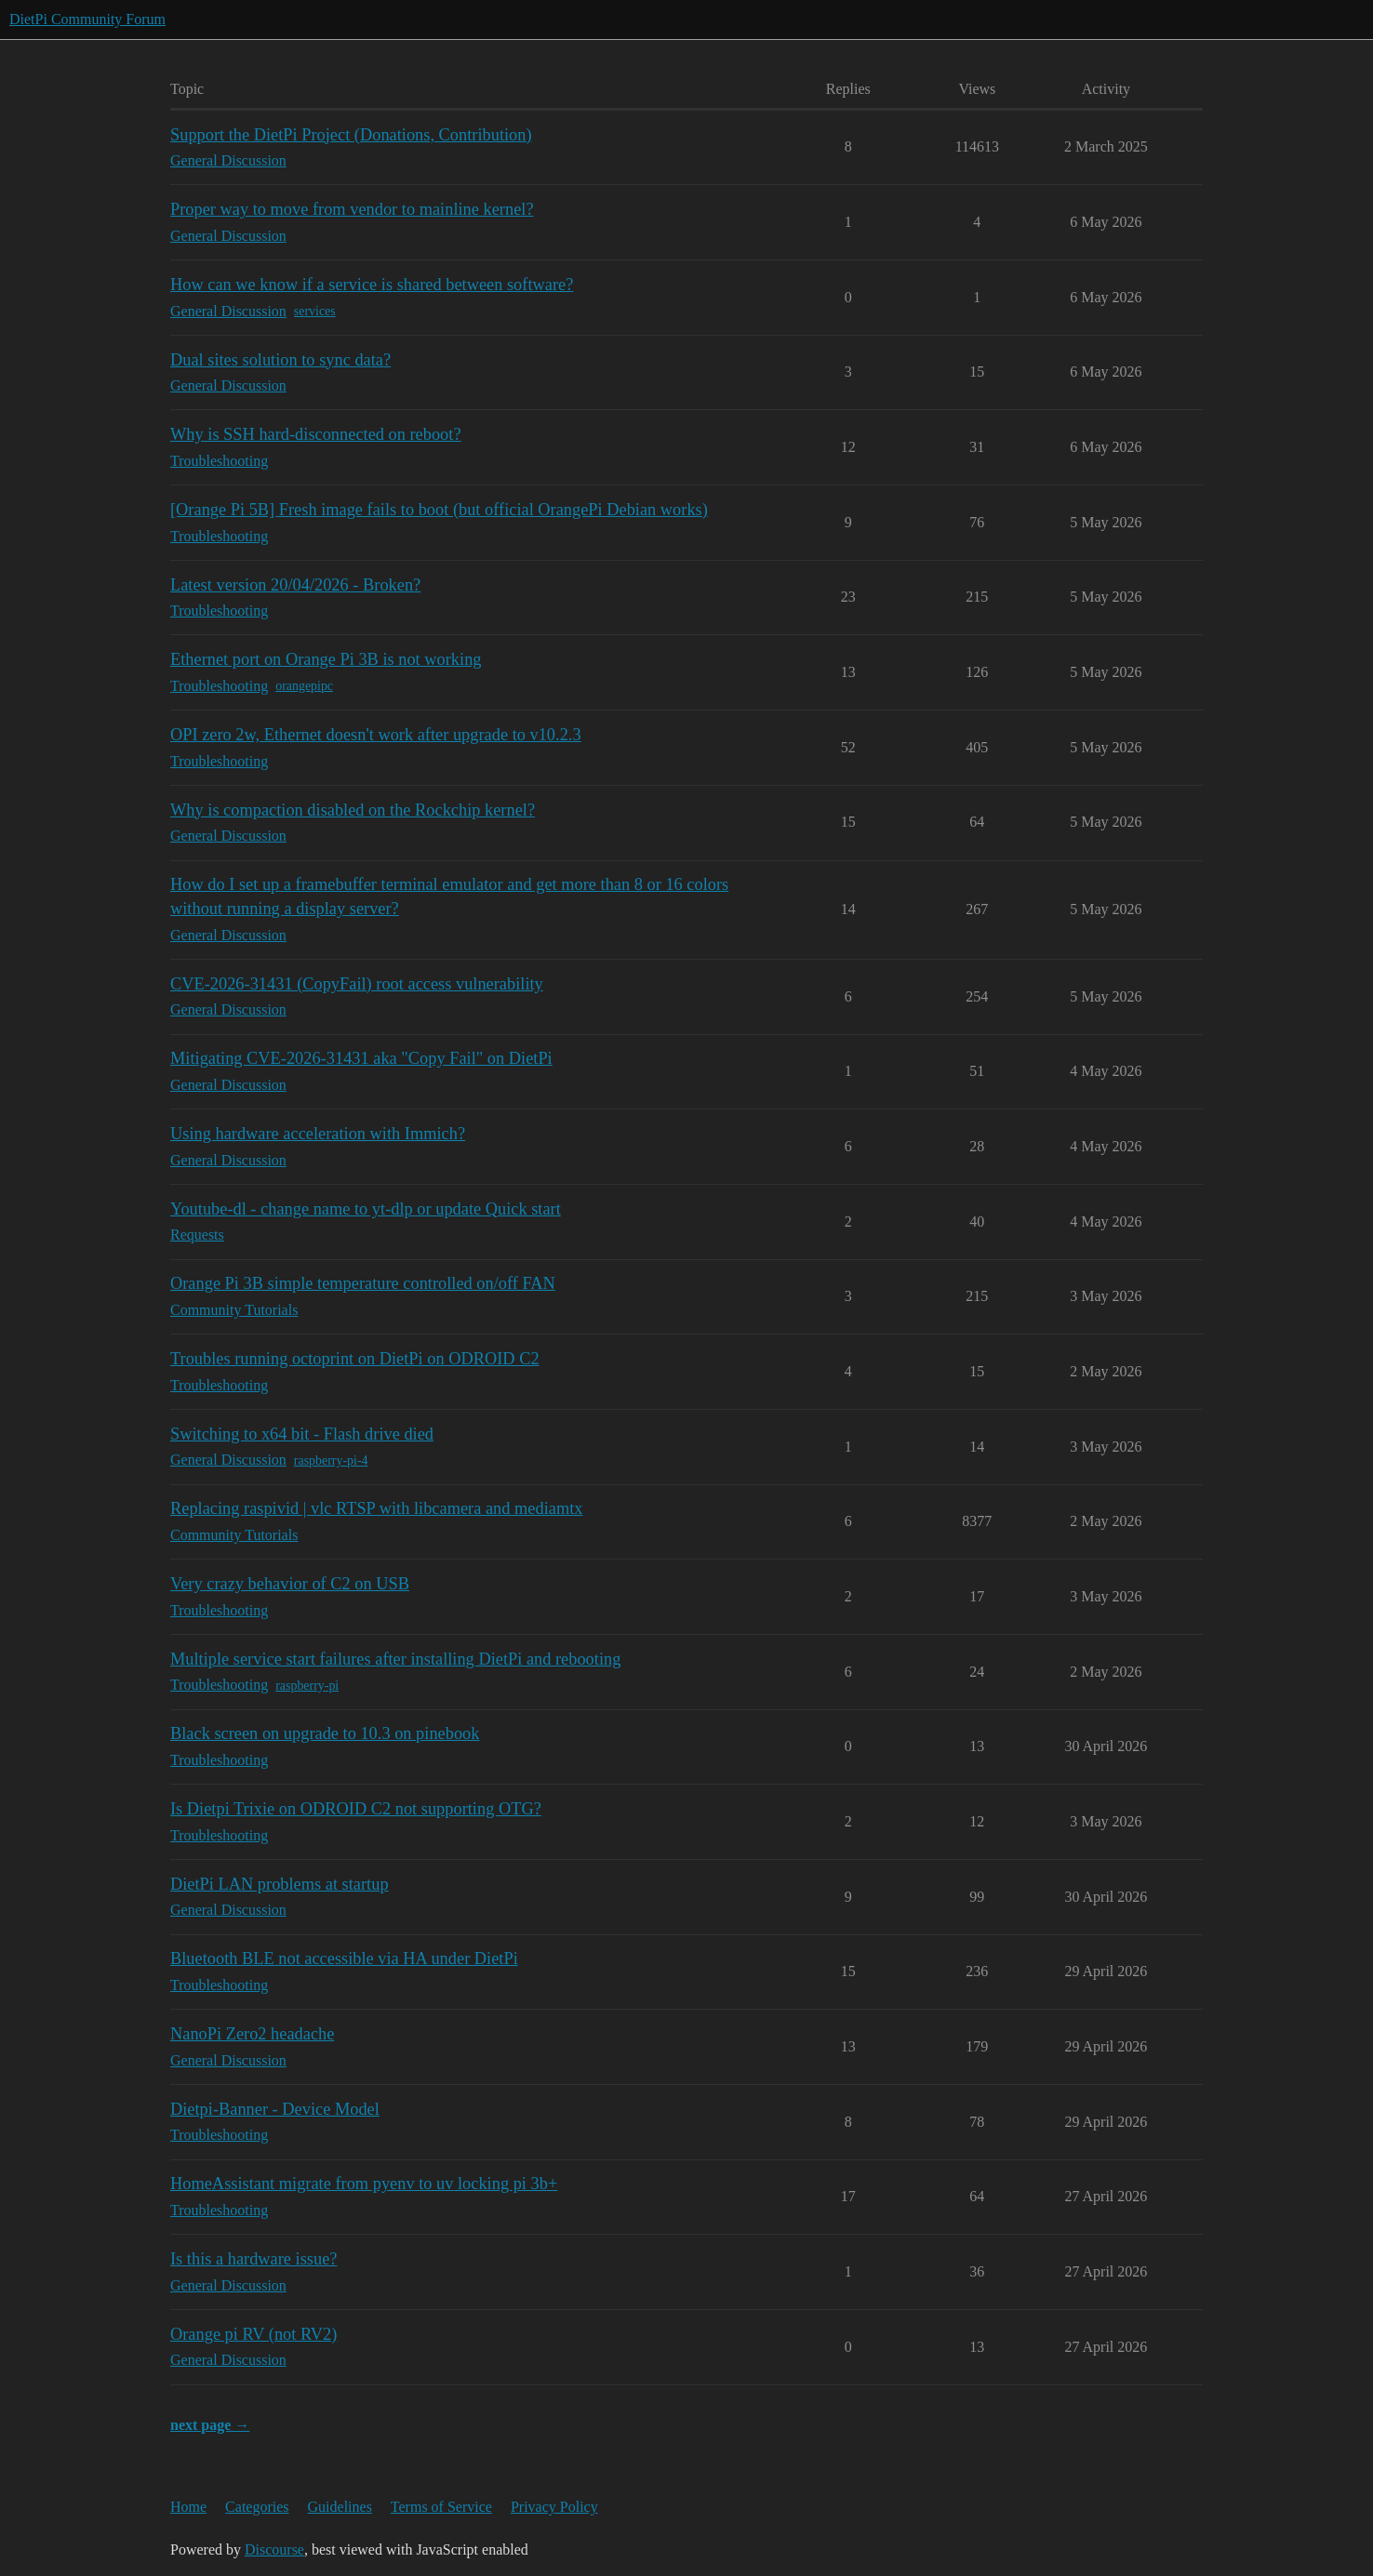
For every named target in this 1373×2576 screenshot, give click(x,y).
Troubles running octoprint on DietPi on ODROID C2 (355, 1358)
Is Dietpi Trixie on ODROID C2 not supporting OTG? (355, 1808)
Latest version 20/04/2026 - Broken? (295, 585)
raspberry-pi (307, 1686)
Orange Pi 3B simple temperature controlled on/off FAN (362, 1283)
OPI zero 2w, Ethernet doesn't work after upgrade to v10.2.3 (375, 734)
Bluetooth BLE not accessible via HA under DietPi (344, 1958)
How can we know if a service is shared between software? (371, 284)
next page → (209, 2425)
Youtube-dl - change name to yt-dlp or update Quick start (365, 1209)
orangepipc (304, 686)
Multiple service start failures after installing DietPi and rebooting (395, 1659)
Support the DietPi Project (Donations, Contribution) (351, 135)
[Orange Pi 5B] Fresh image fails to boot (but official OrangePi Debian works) (439, 509)
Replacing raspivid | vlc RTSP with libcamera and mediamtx (376, 1508)
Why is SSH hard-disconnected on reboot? (315, 434)
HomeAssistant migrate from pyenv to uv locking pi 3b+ (363, 2183)
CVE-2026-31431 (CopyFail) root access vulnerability (356, 984)
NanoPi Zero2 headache (252, 2034)
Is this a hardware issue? (253, 2259)
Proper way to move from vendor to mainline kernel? (352, 209)
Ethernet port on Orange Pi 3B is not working (326, 659)
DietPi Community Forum (87, 19)
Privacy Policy (554, 2507)
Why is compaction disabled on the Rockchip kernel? (352, 810)
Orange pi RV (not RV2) (253, 2334)
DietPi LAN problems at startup (279, 1884)
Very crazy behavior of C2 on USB (289, 1583)
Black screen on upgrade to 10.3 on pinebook (324, 1733)
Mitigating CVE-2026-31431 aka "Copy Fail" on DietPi (361, 1058)
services (315, 311)
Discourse (274, 2549)
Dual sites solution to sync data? (280, 360)
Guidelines (340, 2507)
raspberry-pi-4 (331, 1460)
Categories (256, 2507)
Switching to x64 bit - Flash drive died (301, 1434)
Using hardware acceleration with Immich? (317, 1133)
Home (188, 2507)
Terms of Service (441, 2507)
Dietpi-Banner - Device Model (275, 2109)
